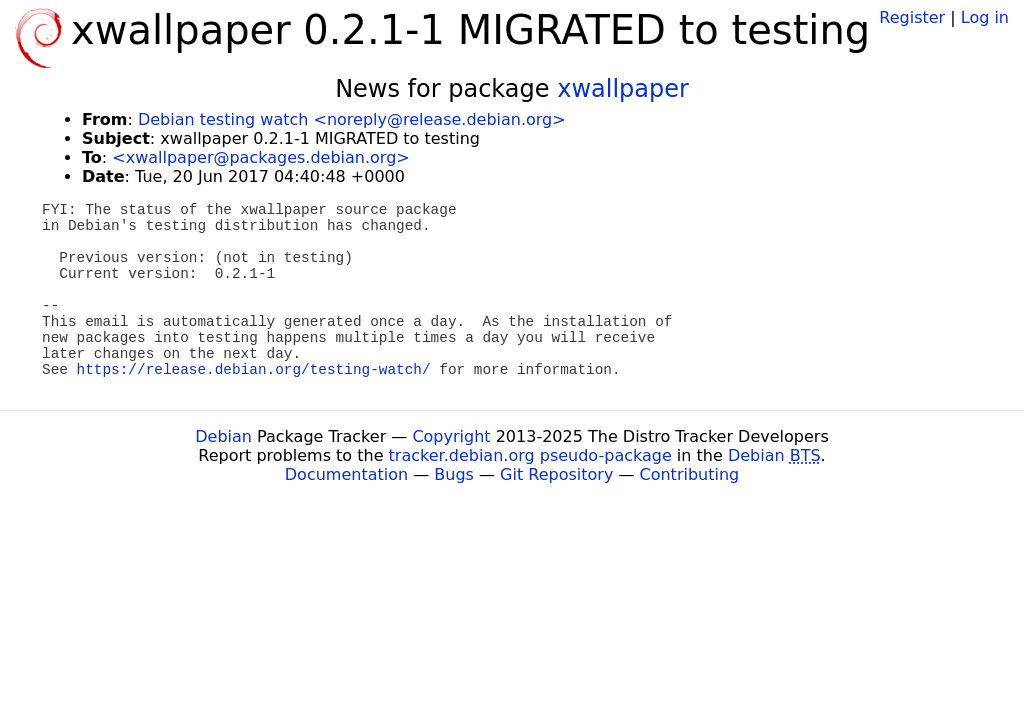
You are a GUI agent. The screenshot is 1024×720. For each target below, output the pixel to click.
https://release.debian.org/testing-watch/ (254, 370)
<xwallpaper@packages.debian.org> (260, 157)
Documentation (346, 474)
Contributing (690, 474)
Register (912, 17)
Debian (223, 436)
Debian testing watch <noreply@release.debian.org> (352, 119)
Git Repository (556, 474)
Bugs (454, 474)
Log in (985, 17)
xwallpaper (623, 89)
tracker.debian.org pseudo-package (530, 455)
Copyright (451, 436)
